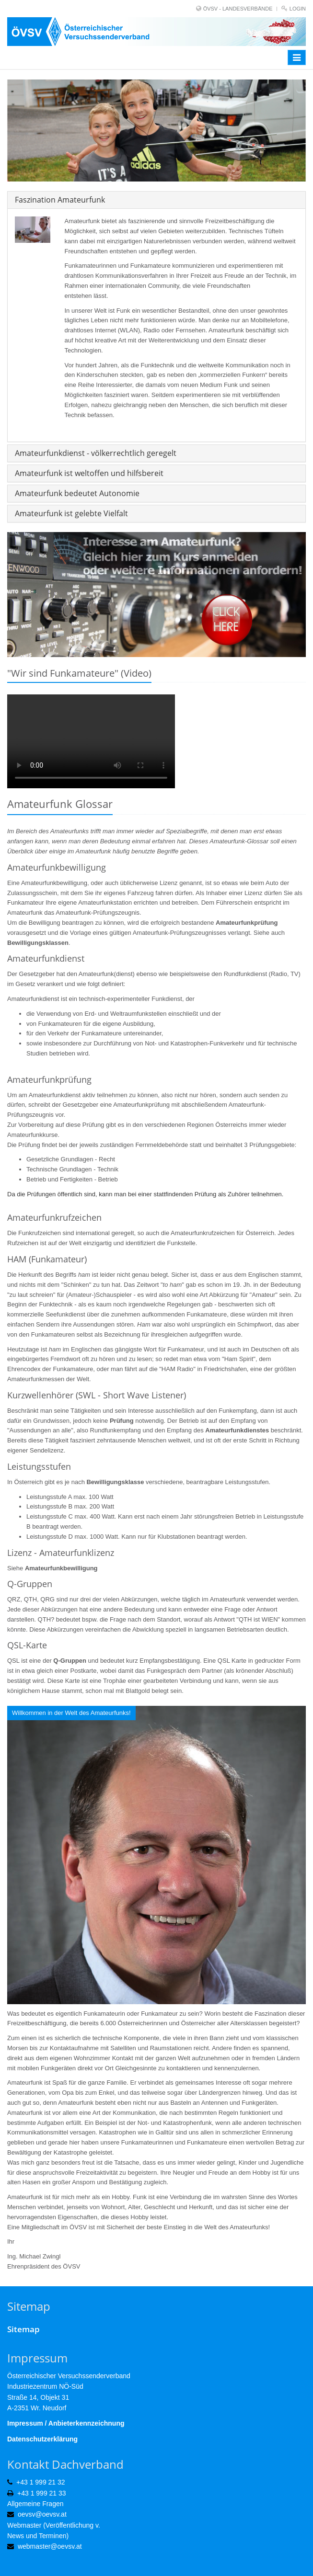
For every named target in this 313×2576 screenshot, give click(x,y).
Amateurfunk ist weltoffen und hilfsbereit (89, 473)
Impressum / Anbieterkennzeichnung (66, 2423)
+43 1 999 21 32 (40, 2482)
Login (298, 8)
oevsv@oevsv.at (42, 2514)
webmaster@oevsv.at (50, 2546)
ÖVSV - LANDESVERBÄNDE (238, 8)
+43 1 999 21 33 (41, 2493)
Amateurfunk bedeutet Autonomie (77, 493)
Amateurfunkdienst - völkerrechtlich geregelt (95, 453)
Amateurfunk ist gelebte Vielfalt (71, 513)
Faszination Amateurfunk (60, 199)
